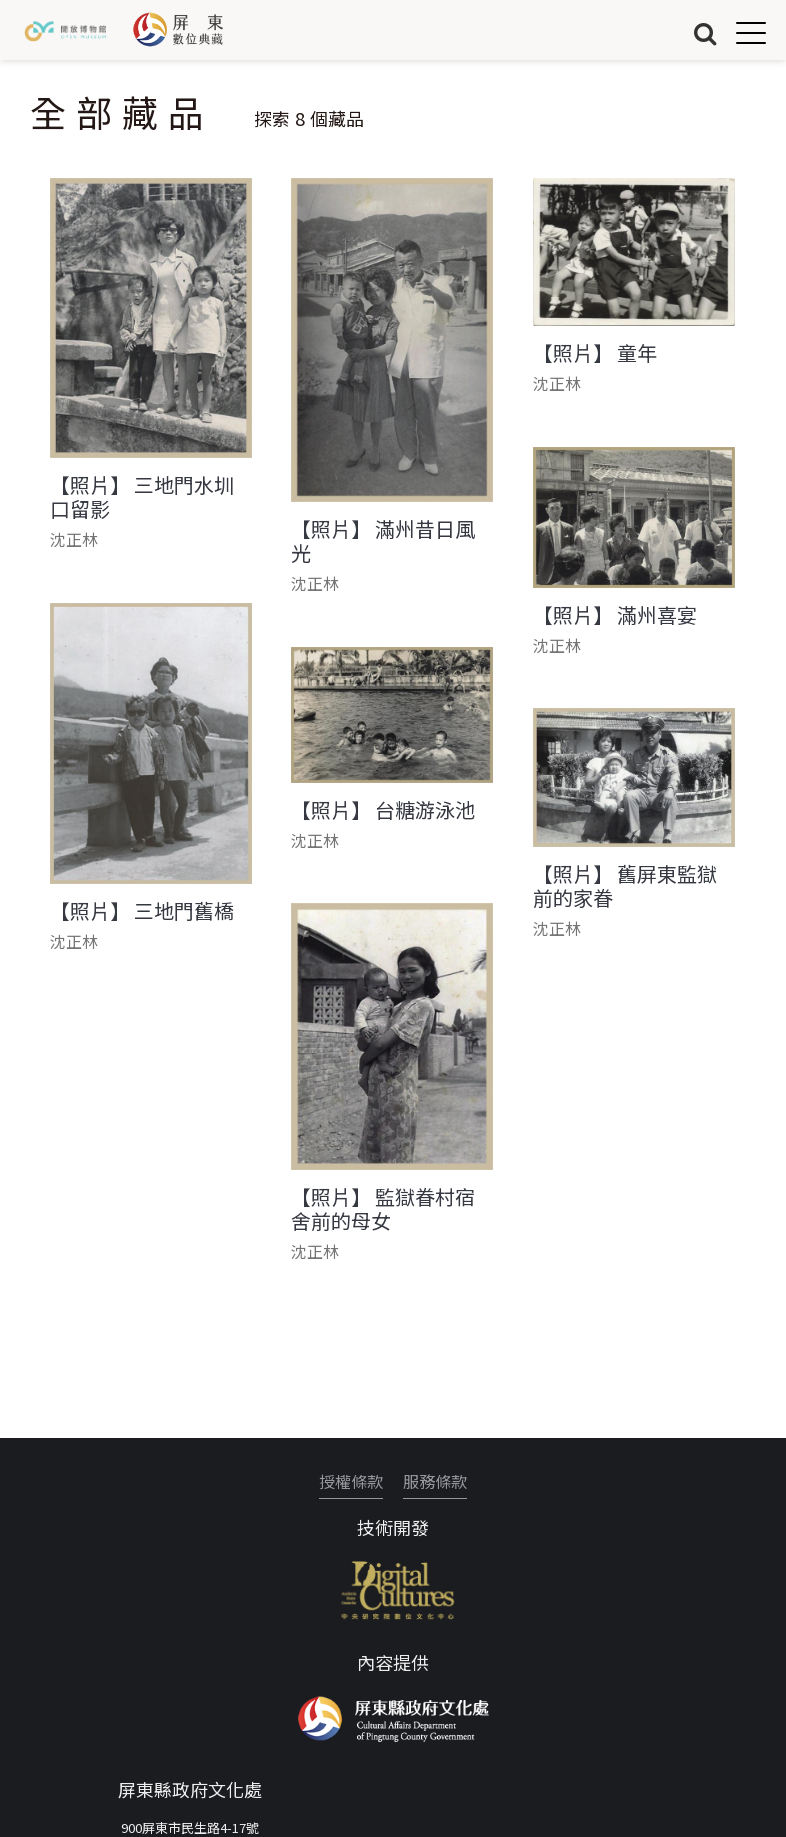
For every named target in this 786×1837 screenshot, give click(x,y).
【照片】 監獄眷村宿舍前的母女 (383, 1209)
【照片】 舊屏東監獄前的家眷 (625, 886)
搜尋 (705, 32)
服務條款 (435, 1481)
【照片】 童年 (595, 353)
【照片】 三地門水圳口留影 (142, 497)
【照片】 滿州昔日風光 (383, 541)
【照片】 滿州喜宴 (615, 615)
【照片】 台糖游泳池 (383, 810)
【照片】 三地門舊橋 (142, 911)
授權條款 (351, 1481)
